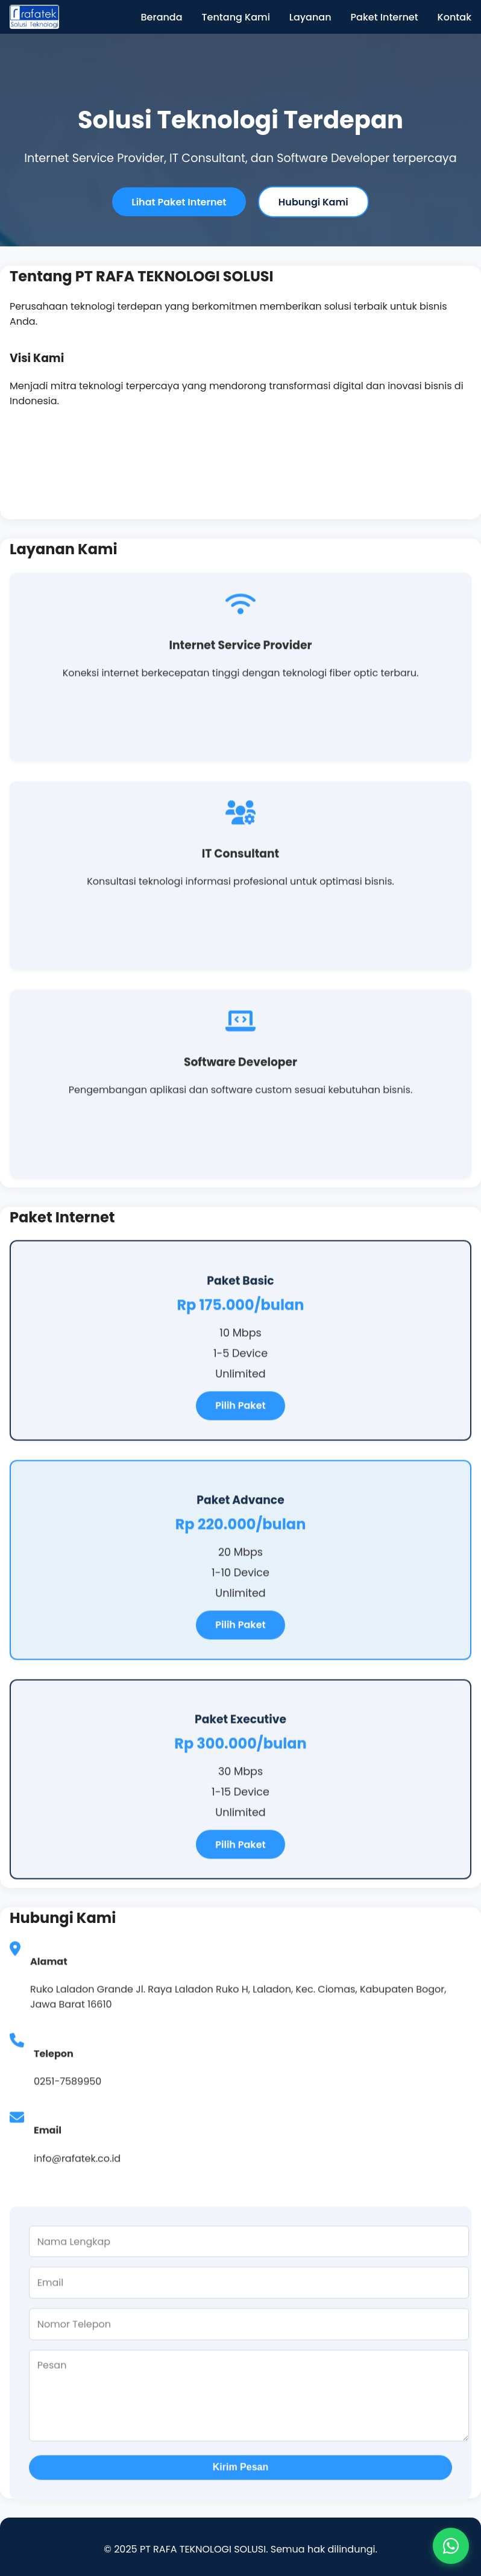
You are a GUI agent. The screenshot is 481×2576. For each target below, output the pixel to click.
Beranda (162, 17)
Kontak (454, 17)
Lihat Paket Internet (178, 202)
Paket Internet (384, 17)
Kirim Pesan (240, 2470)
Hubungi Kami (313, 202)
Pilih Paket (240, 1408)
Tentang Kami (236, 17)
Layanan (310, 17)
